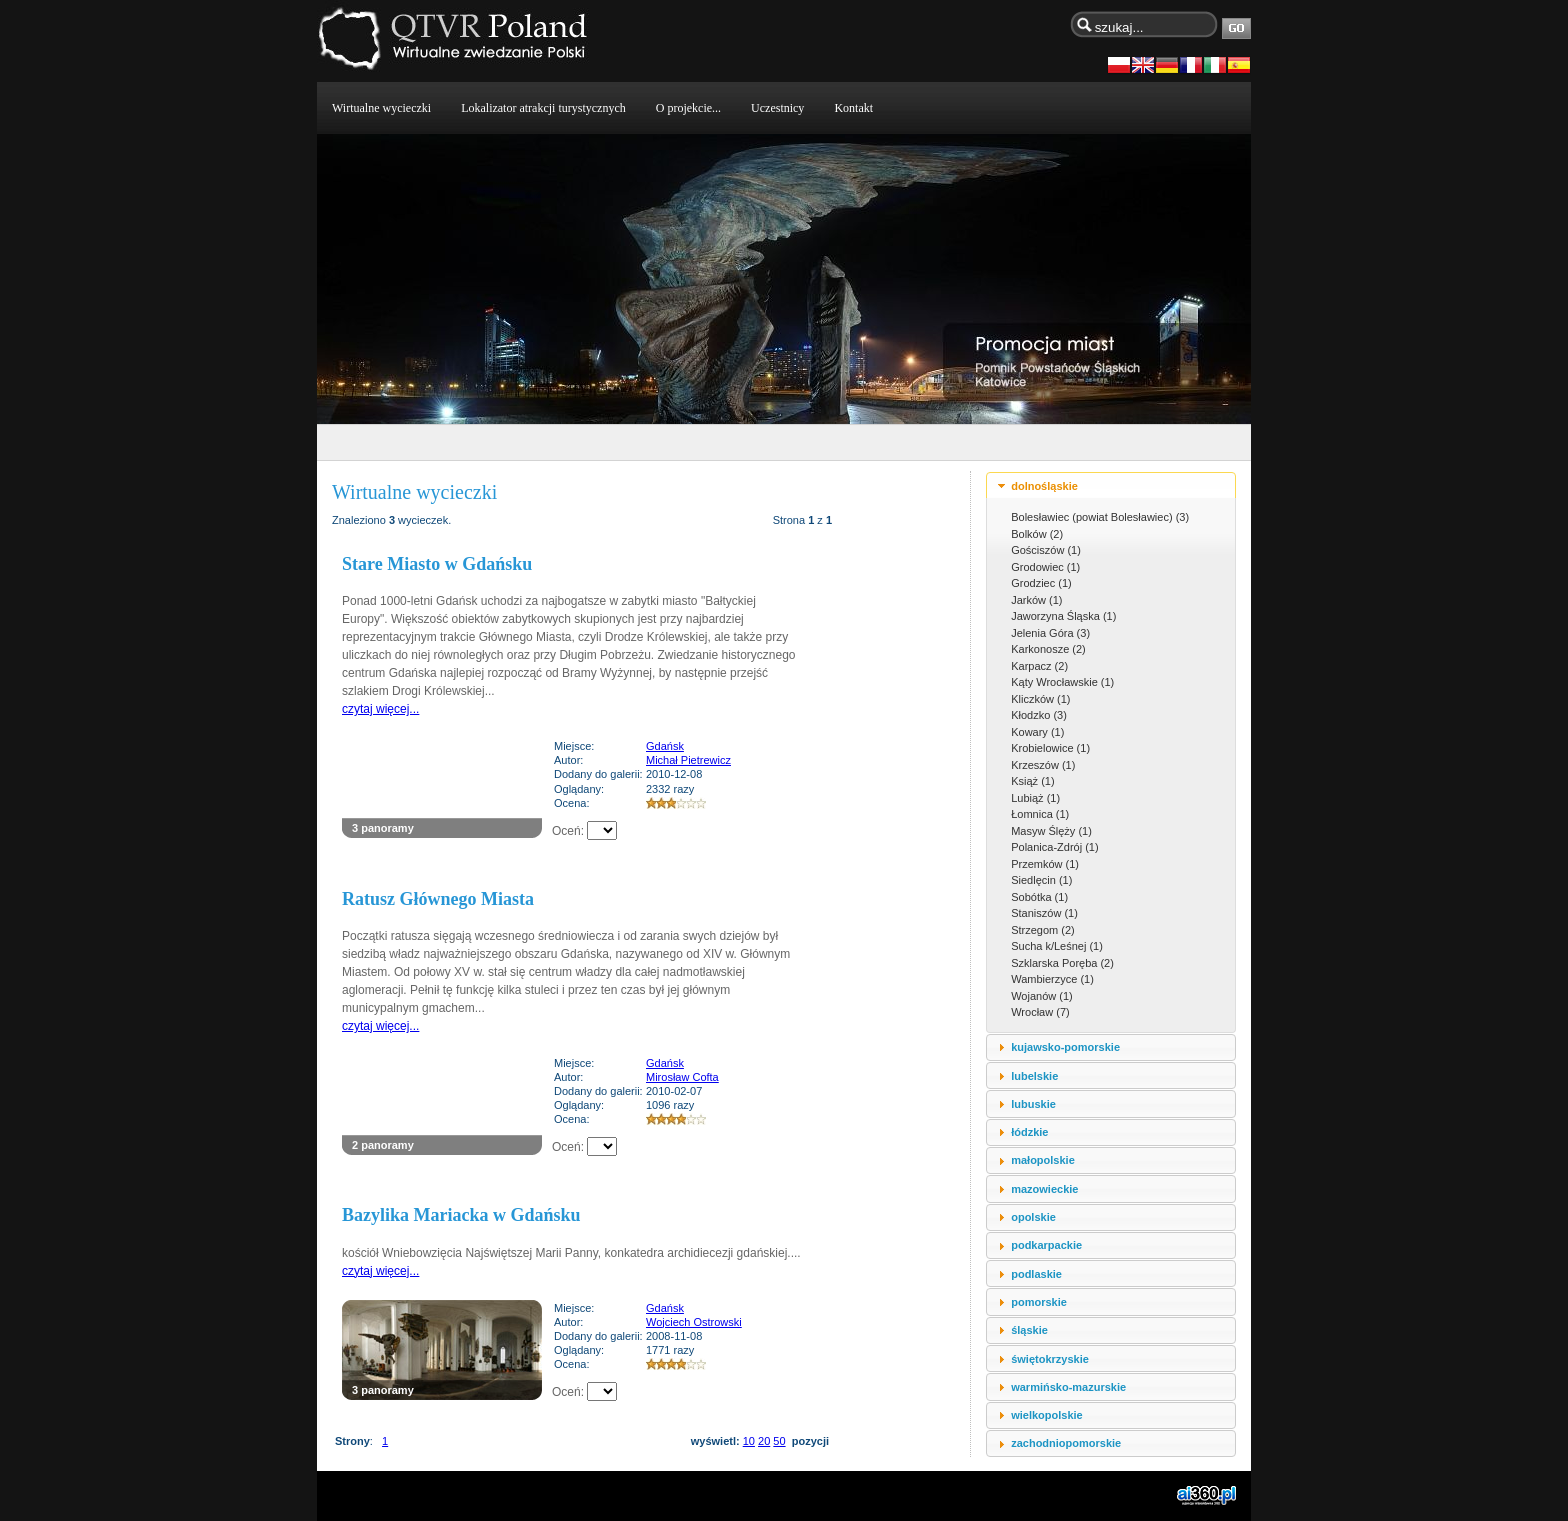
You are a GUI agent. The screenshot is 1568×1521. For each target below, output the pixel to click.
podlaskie (1036, 1274)
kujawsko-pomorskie (1065, 1047)
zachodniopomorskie (1066, 1443)
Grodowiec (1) (1045, 567)
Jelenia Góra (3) (1050, 633)
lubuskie (1033, 1104)
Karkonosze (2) (1048, 649)
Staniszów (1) (1044, 913)
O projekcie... (688, 108)
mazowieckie (1044, 1189)
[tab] (1111, 485)
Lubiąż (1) (1035, 798)
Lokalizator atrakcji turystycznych (543, 108)
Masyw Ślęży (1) (1051, 831)
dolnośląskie (1044, 486)
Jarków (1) (1036, 600)
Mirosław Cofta (682, 1077)
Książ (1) (1032, 781)
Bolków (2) (1037, 534)
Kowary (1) (1037, 732)
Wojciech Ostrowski (694, 1322)
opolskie (1033, 1217)
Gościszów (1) (1046, 550)
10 (749, 1441)
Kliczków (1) (1040, 699)
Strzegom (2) (1043, 930)
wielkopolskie (1047, 1415)
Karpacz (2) (1039, 666)
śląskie (1029, 1330)
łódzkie (1029, 1132)
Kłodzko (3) (1039, 715)
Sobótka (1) (1039, 897)
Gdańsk (665, 746)
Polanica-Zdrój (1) (1054, 847)
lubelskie (1034, 1076)
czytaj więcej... (380, 709)
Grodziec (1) (1041, 583)
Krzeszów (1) (1043, 765)
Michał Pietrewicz (688, 760)
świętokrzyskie (1050, 1359)
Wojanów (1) (1042, 996)
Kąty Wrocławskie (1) (1062, 682)
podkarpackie (1046, 1245)
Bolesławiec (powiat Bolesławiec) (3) (1100, 517)
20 (764, 1441)
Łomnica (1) (1040, 814)
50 (779, 1441)
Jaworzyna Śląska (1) (1063, 616)
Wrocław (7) (1040, 1012)
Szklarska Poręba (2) (1062, 963)
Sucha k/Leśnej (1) (1057, 946)
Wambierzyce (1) (1052, 979)
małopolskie (1043, 1160)
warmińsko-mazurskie (1068, 1387)
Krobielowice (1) (1050, 748)
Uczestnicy (777, 108)
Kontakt (853, 108)
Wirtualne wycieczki (381, 108)
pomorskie (1039, 1302)
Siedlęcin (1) (1041, 880)
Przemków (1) (1045, 864)
